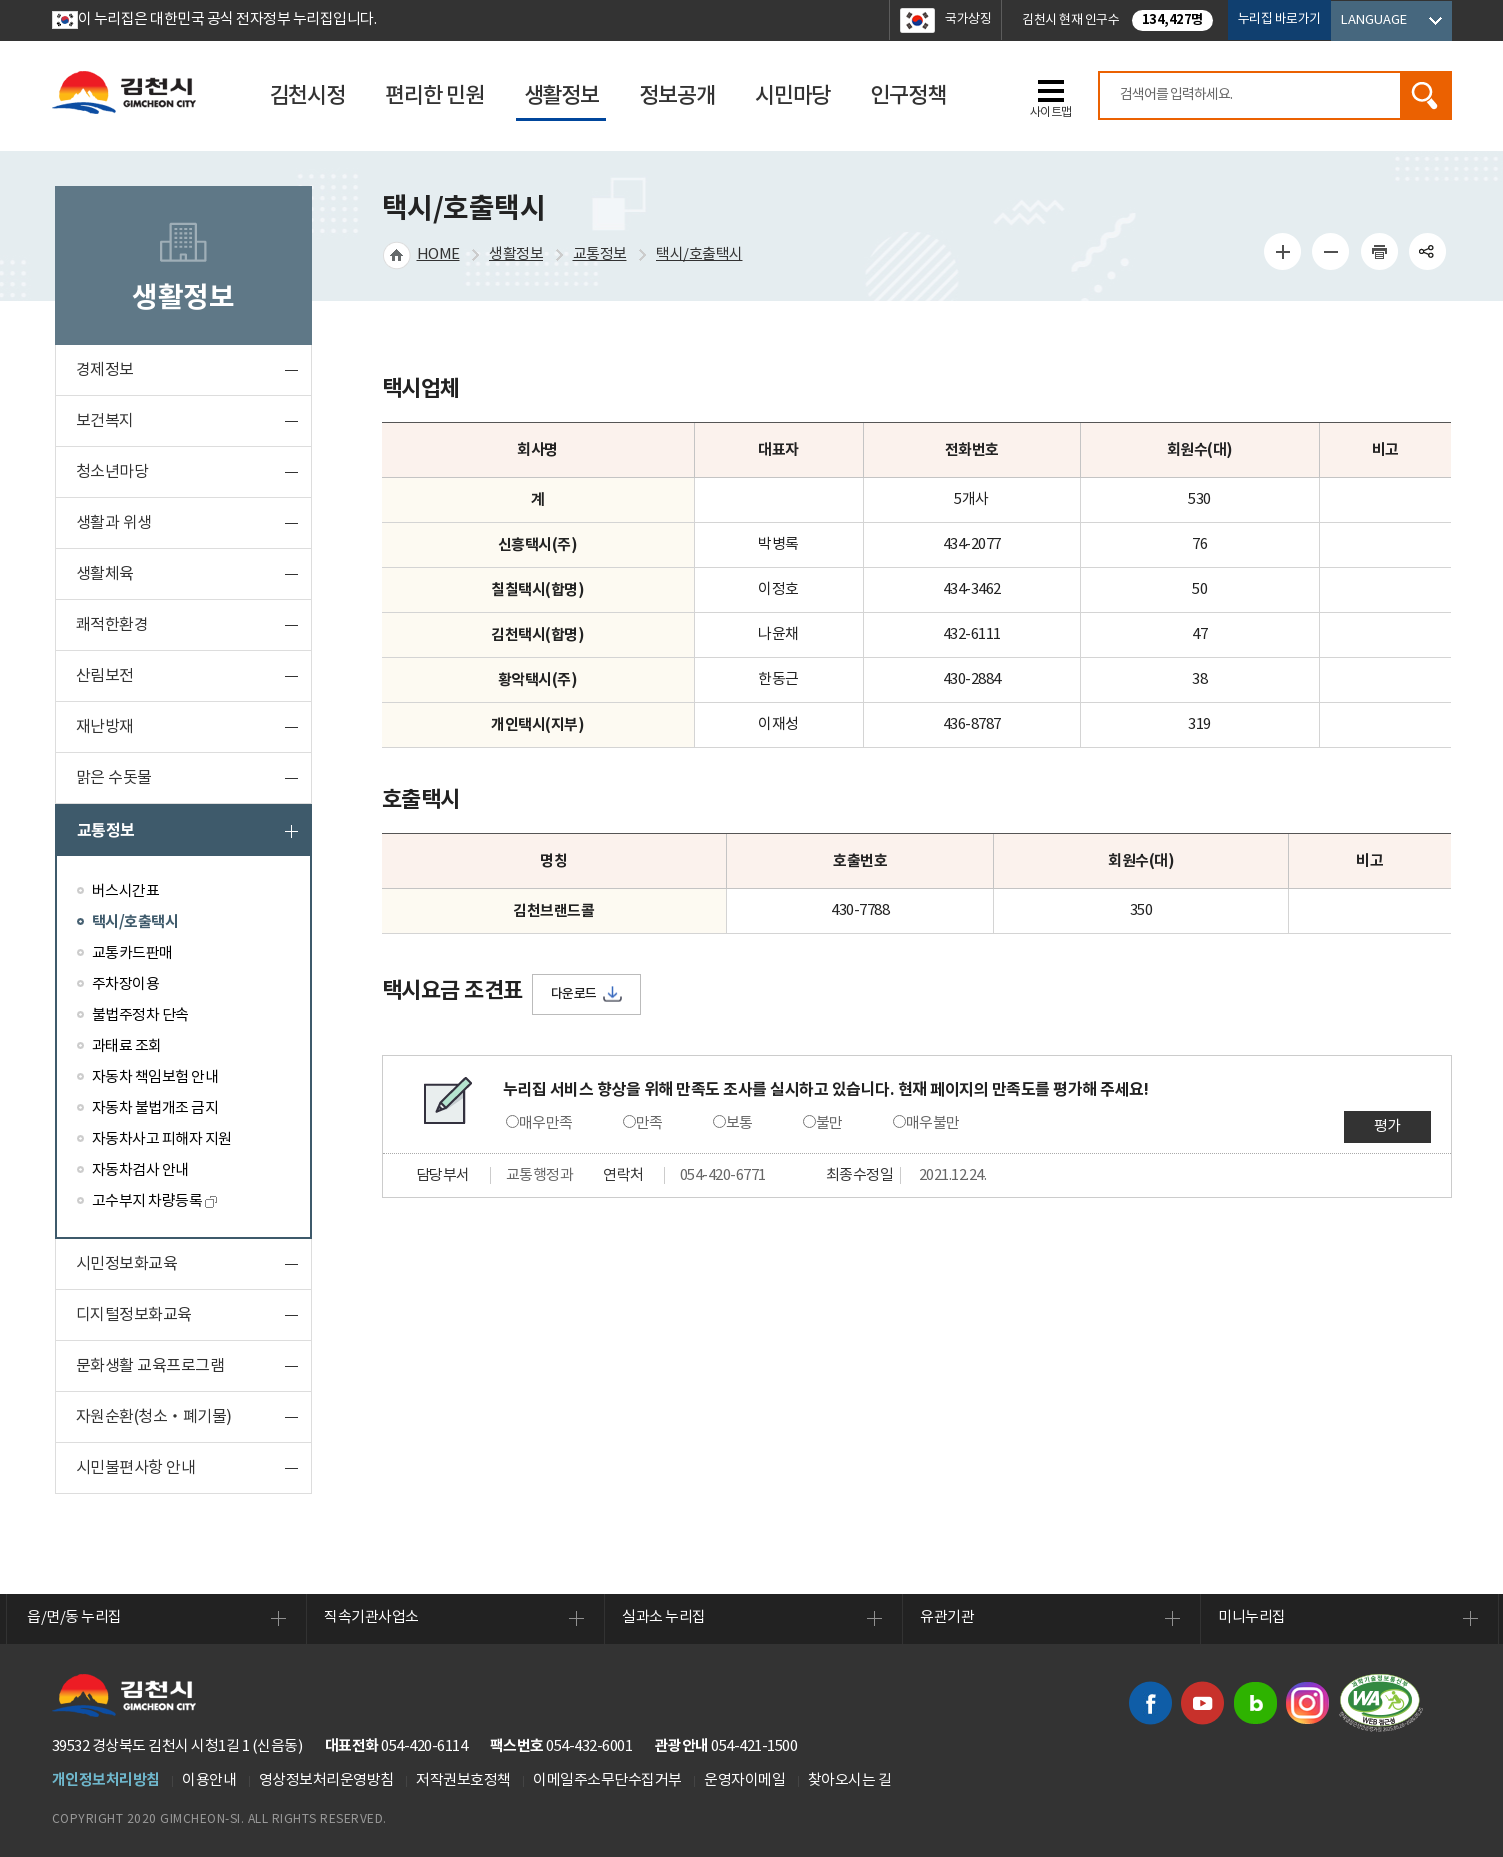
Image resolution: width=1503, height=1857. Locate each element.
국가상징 (968, 19)
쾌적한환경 (112, 625)
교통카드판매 (132, 953)
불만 (829, 1123)
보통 (739, 1123)
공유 (1428, 251)
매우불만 (933, 1123)
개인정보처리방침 (106, 1780)
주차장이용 (126, 984)
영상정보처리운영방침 (326, 1780)
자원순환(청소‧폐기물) (154, 1417)
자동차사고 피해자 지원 (162, 1139)
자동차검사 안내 (140, 1170)
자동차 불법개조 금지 (155, 1108)
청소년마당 (112, 472)
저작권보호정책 (463, 1780)
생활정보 (516, 254)
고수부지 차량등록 (154, 1201)
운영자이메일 (744, 1780)
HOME (438, 254)
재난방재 (105, 727)
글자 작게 (1331, 251)
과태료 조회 (127, 1046)
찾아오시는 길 (850, 1780)
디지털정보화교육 (134, 1315)
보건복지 (105, 421)
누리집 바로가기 (1279, 19)
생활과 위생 (114, 523)
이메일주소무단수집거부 (607, 1780)
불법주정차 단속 (140, 1015)
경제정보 (105, 370)
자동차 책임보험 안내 (155, 1077)
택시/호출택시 (135, 922)
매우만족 (546, 1123)
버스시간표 (126, 891)
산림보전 (105, 676)
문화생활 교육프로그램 (150, 1366)
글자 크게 (1282, 251)
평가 (1387, 1126)
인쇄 (1379, 251)
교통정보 (106, 831)
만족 (649, 1123)
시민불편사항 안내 (136, 1468)
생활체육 (105, 574)
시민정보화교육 (127, 1264)
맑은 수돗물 (114, 778)
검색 (1425, 95)
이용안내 (209, 1780)
